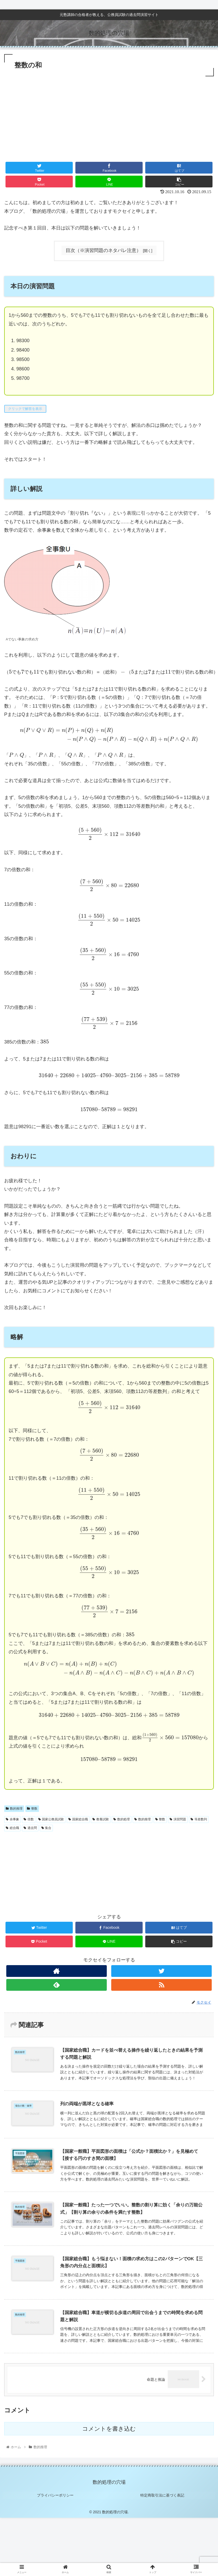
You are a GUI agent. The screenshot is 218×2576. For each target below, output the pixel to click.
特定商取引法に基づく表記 (163, 2495)
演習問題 (178, 1819)
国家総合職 (78, 1819)
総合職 (12, 1828)
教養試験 (100, 1819)
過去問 (30, 1828)
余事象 (12, 1819)
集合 (46, 1828)
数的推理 (14, 1808)
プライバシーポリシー (55, 2495)
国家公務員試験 (51, 1819)
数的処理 (121, 1819)
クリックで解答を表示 (25, 409)
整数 (32, 1808)
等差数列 (199, 1819)
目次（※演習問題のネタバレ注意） (103, 250)
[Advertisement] (109, 116)
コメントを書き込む (109, 2428)
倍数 (29, 1819)
